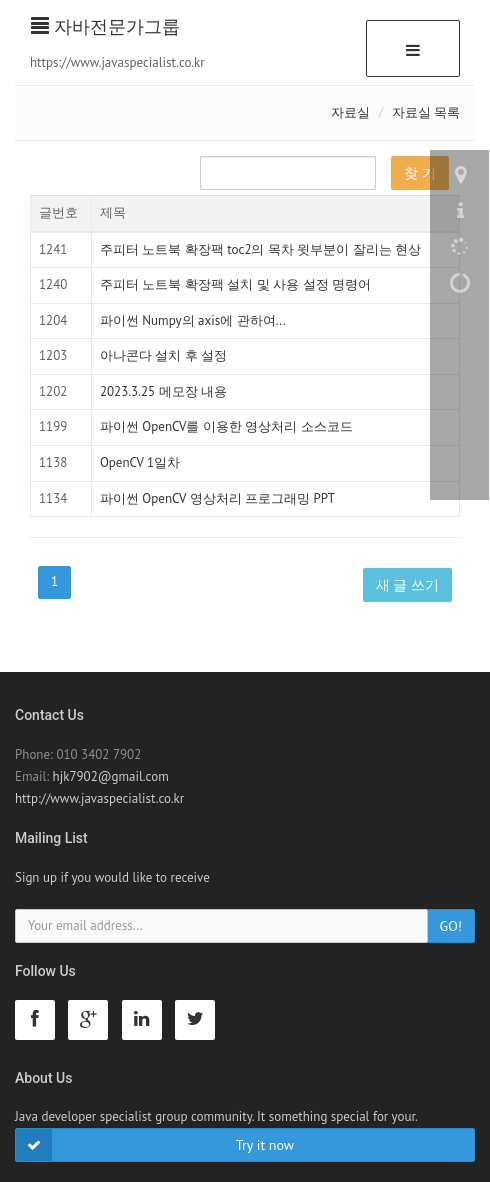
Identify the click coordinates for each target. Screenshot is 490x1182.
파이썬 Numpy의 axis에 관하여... (193, 320)
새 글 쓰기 (407, 585)
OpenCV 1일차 (140, 462)
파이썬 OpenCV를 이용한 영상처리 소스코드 (226, 426)
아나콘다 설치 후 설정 (163, 355)
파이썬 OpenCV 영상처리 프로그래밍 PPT (217, 498)
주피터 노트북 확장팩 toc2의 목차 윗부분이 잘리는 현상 (260, 249)
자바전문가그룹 (105, 26)
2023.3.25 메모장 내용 (163, 391)
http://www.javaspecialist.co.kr (99, 798)
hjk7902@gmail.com (111, 776)
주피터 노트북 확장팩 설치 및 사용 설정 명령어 (235, 284)
